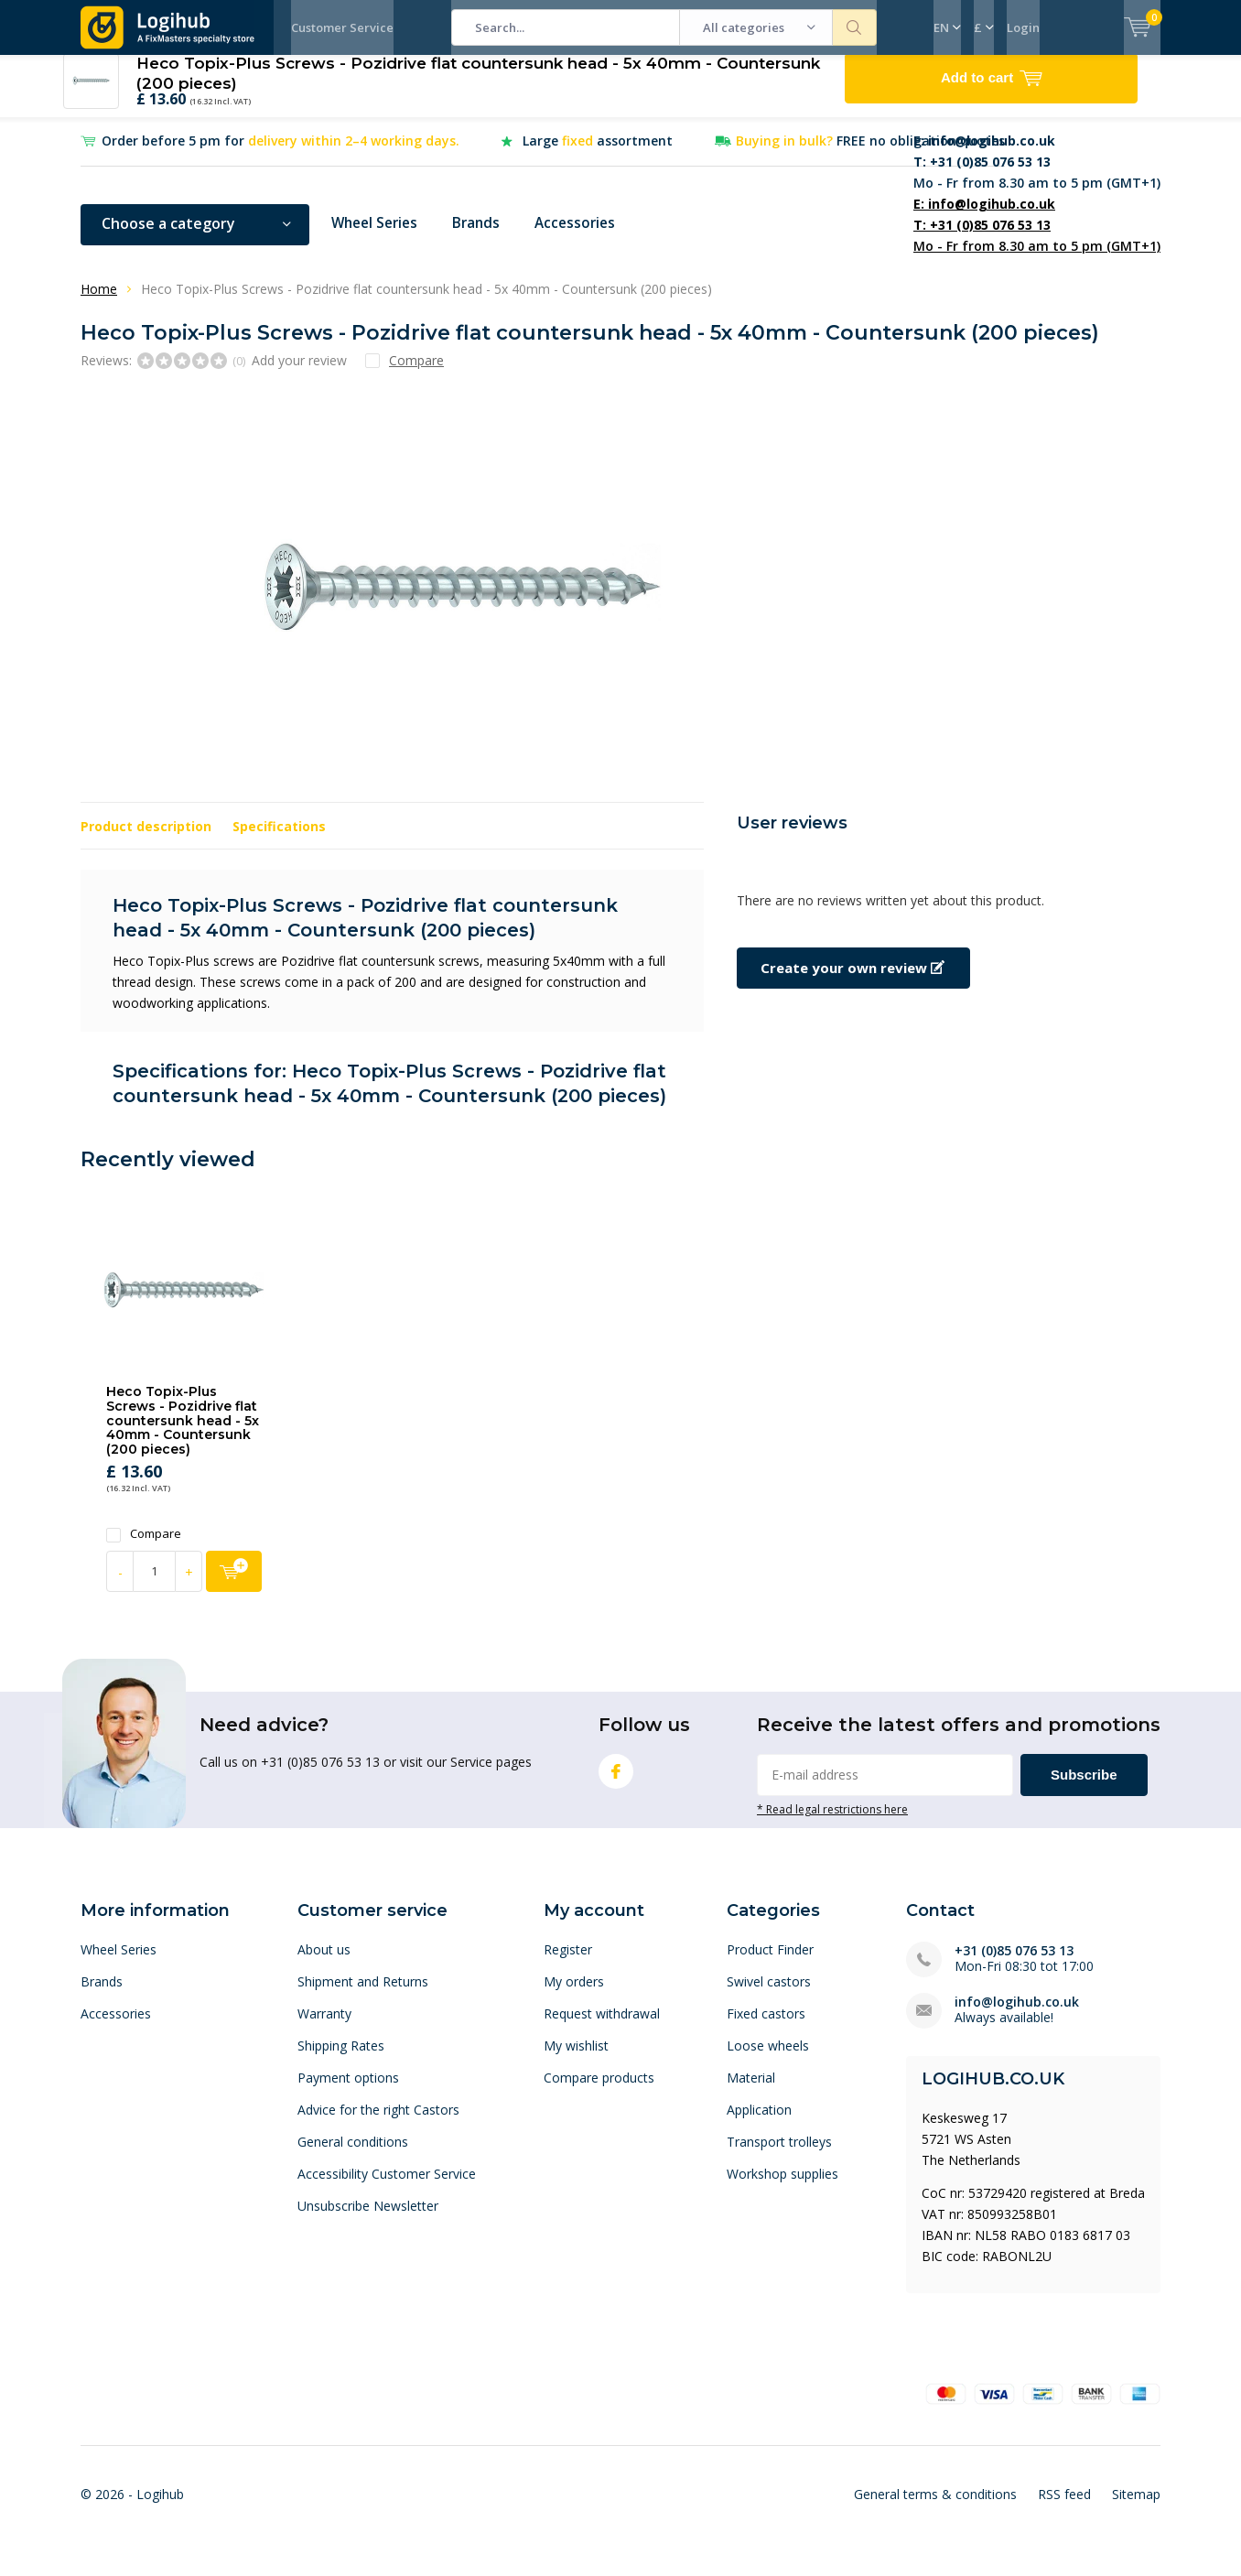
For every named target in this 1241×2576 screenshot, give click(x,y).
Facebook (616, 1781)
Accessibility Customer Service (386, 2187)
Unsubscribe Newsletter (367, 2219)
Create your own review (852, 981)
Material (751, 2091)
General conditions (352, 2155)
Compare (143, 1547)
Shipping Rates (340, 2059)
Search (855, 27)
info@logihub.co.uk (1017, 2015)
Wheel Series (377, 237)
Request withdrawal (602, 2027)
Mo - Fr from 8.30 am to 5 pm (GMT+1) (1036, 175)
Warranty (324, 2027)
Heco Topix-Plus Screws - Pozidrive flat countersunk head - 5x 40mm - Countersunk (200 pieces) (182, 1434)
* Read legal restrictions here (832, 1822)
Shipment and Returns (362, 1995)
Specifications (279, 840)
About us (324, 1963)
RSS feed (1064, 2507)
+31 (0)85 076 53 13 (1014, 1964)
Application (759, 2123)
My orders (574, 1995)
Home (99, 302)
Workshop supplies (782, 2187)
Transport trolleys (779, 2155)
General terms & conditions (935, 2507)
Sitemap (1136, 2507)
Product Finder (770, 1963)
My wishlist (576, 2059)
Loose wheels (768, 2059)
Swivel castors (769, 1995)
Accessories (585, 237)
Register (568, 1963)
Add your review (299, 373)
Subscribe (1084, 1788)
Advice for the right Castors (378, 2123)
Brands (483, 237)
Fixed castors (766, 2027)
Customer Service (342, 27)
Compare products (599, 2091)
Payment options (348, 2091)
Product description (146, 840)
